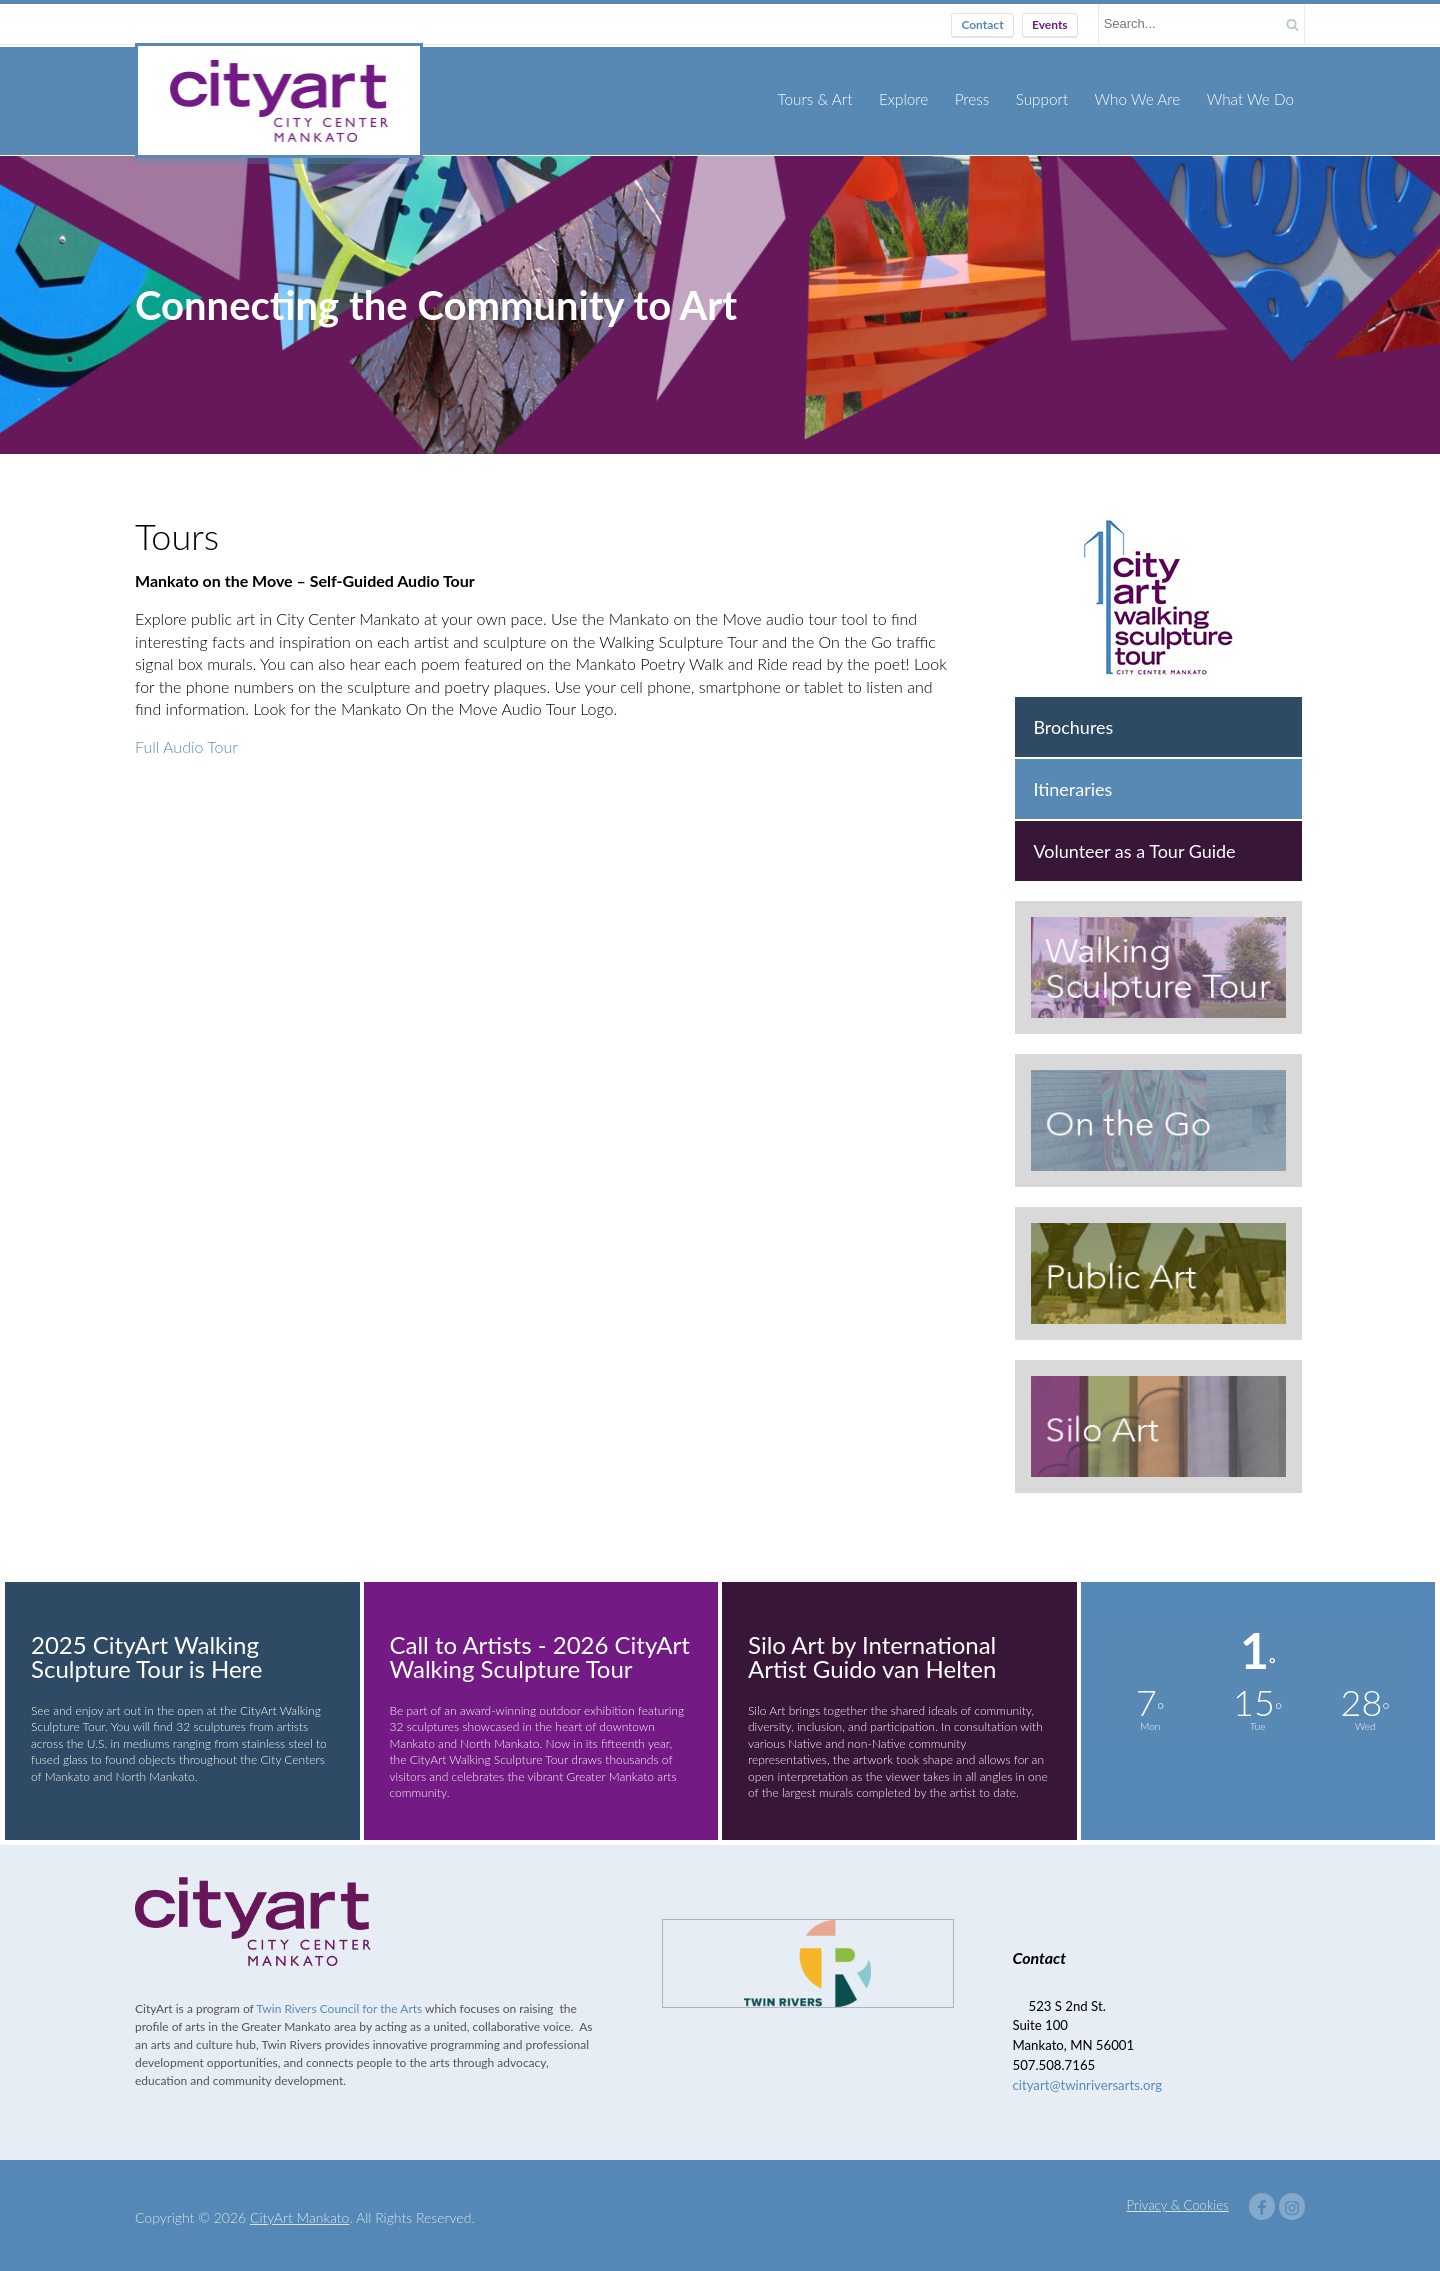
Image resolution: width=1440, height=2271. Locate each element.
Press (977, 98)
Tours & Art (821, 98)
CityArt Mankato (299, 2212)
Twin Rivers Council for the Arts (339, 2003)
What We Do (1251, 98)
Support (1045, 98)
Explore (909, 98)
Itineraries (1072, 784)
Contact (982, 24)
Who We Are (1140, 98)
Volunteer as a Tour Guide (1134, 846)
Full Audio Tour (186, 741)
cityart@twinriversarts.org (1088, 2080)
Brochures (1073, 722)
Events (1050, 24)
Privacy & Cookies (1178, 2200)
